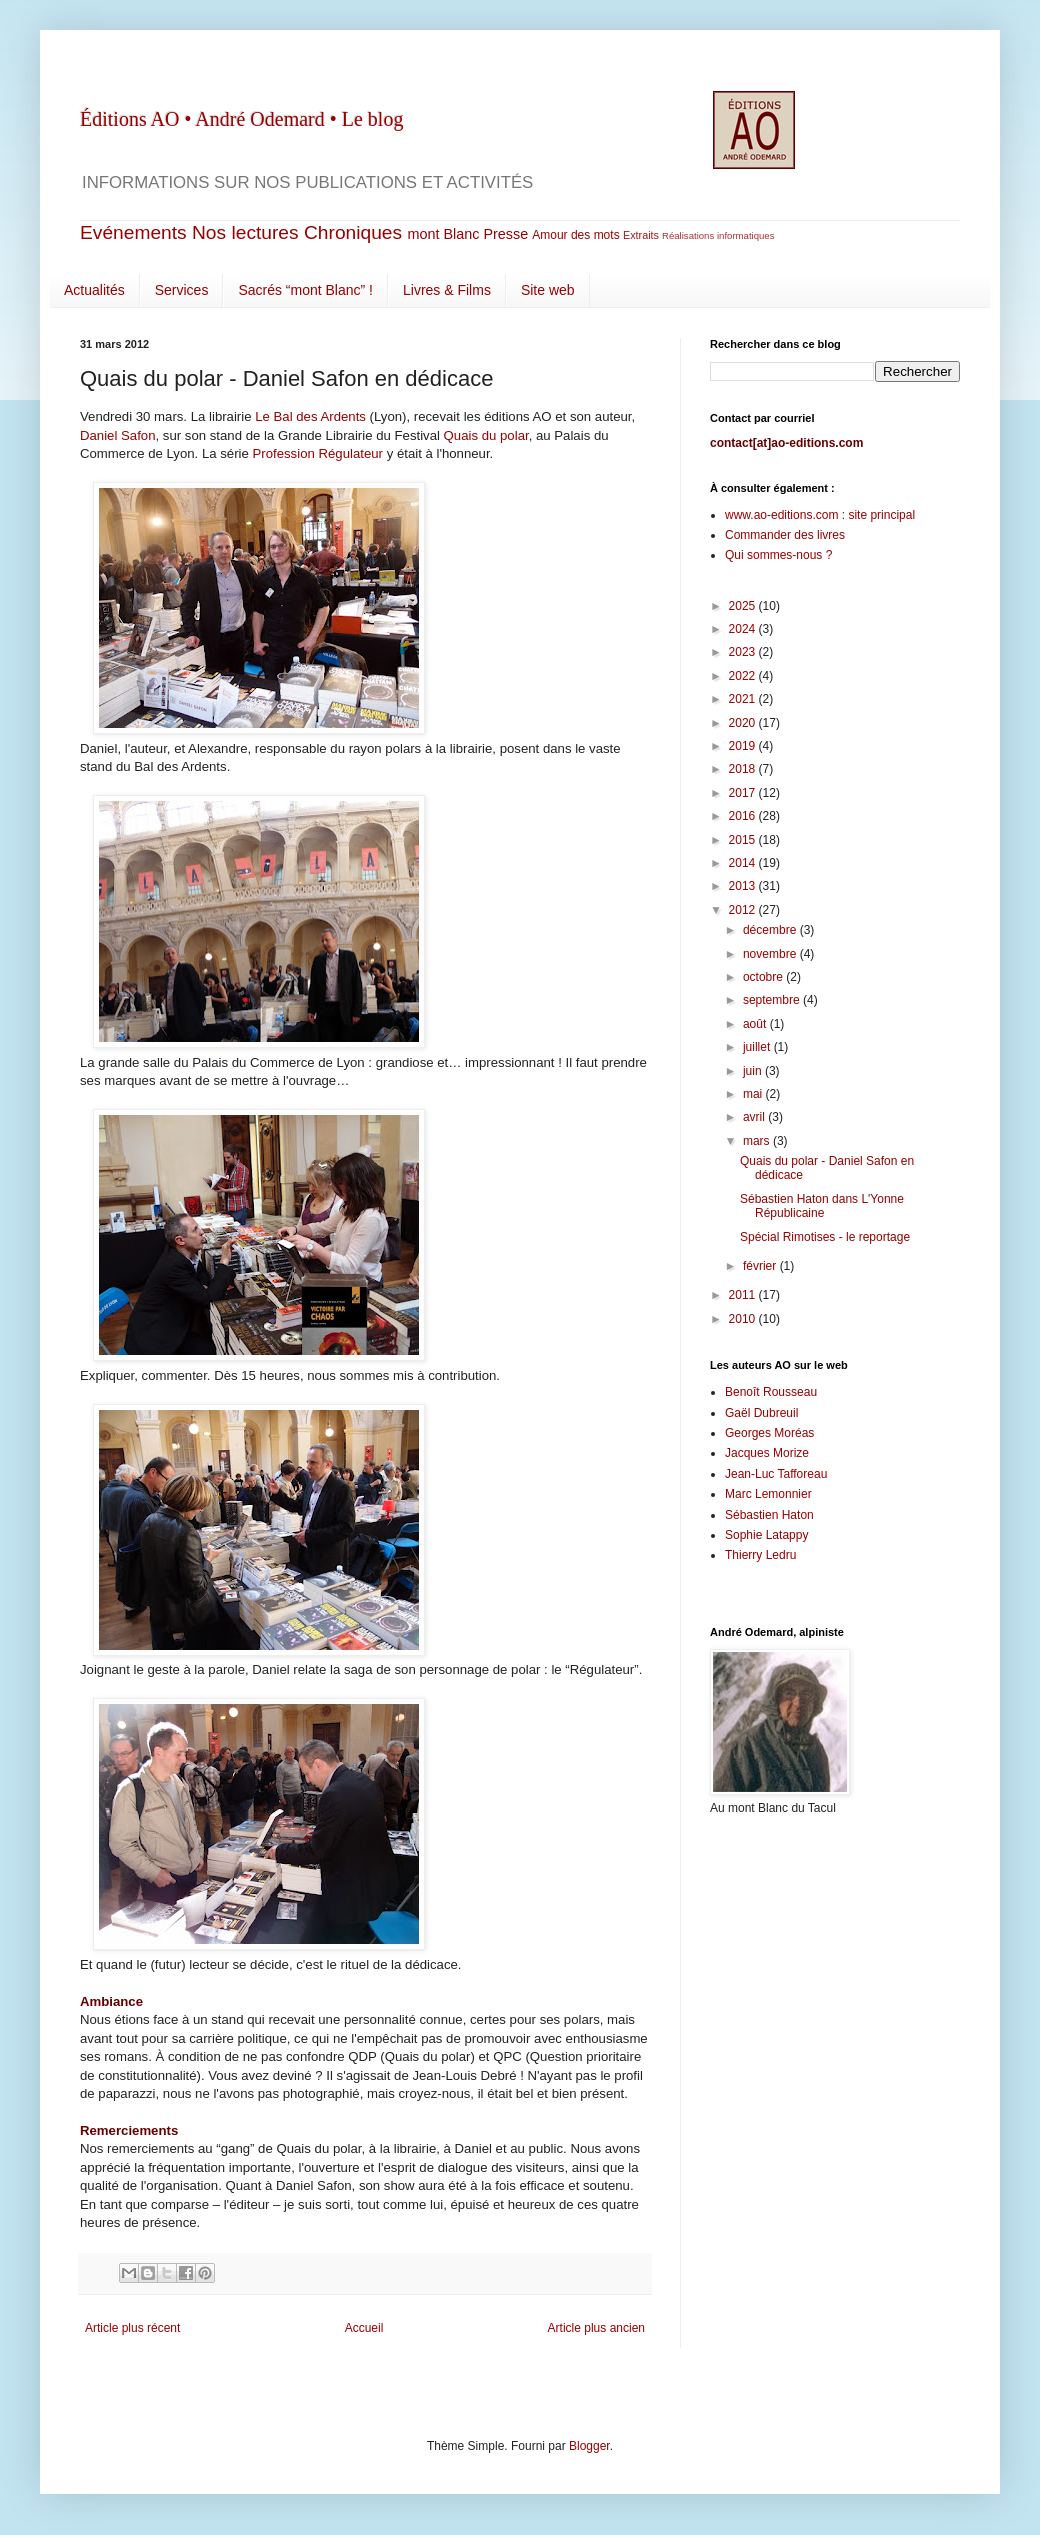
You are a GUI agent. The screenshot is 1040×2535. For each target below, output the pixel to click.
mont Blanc (443, 234)
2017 (744, 793)
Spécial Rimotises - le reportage (825, 1237)
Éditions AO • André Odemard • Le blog (241, 119)
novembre (771, 954)
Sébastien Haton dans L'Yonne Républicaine (822, 1206)
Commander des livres (785, 535)
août (756, 1024)
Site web (548, 290)
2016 (744, 816)
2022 (744, 676)
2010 (744, 1319)
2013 (744, 886)
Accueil (364, 2328)
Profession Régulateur (318, 453)
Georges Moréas (769, 1433)
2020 (744, 723)
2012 (744, 910)
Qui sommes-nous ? (778, 555)
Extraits (641, 235)
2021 (744, 699)
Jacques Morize (767, 1453)
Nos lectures (245, 232)
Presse (505, 234)
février (761, 1266)
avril (755, 1117)
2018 (744, 769)
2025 (744, 606)
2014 (744, 863)
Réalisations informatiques (718, 235)
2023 (744, 652)
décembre (771, 930)
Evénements (133, 232)
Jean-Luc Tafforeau (776, 1474)
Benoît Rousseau (771, 1392)
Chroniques (353, 232)
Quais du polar (486, 435)
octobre (764, 977)
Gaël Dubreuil (761, 1413)
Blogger (589, 2446)
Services (182, 290)
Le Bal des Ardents (310, 416)
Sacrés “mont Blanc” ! (305, 290)
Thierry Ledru (760, 1555)
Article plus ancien (596, 2328)
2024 (744, 629)
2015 (744, 840)
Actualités (94, 290)
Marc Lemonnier (768, 1494)
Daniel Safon (118, 435)
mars (758, 1141)
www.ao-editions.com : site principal (820, 515)
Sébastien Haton (769, 1515)
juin (754, 1071)
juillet (758, 1047)
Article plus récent (132, 2328)
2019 (744, 746)
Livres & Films (447, 290)
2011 (744, 1295)
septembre (773, 1000)
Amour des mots (575, 235)
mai (754, 1094)
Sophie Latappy (766, 1535)
